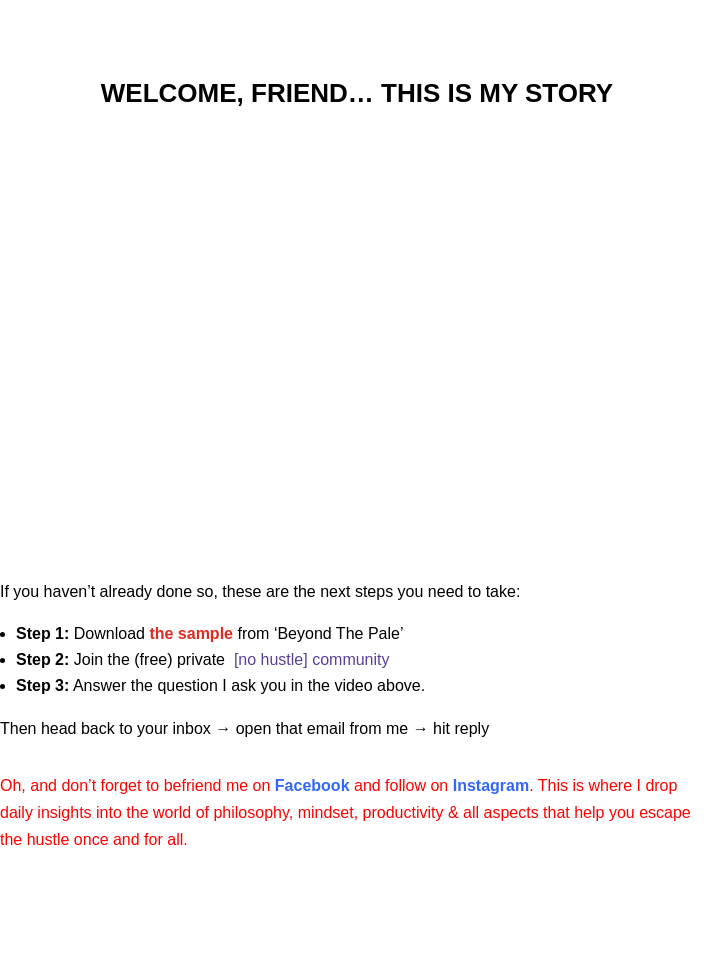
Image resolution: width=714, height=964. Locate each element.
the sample (191, 633)
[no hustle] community (312, 659)
